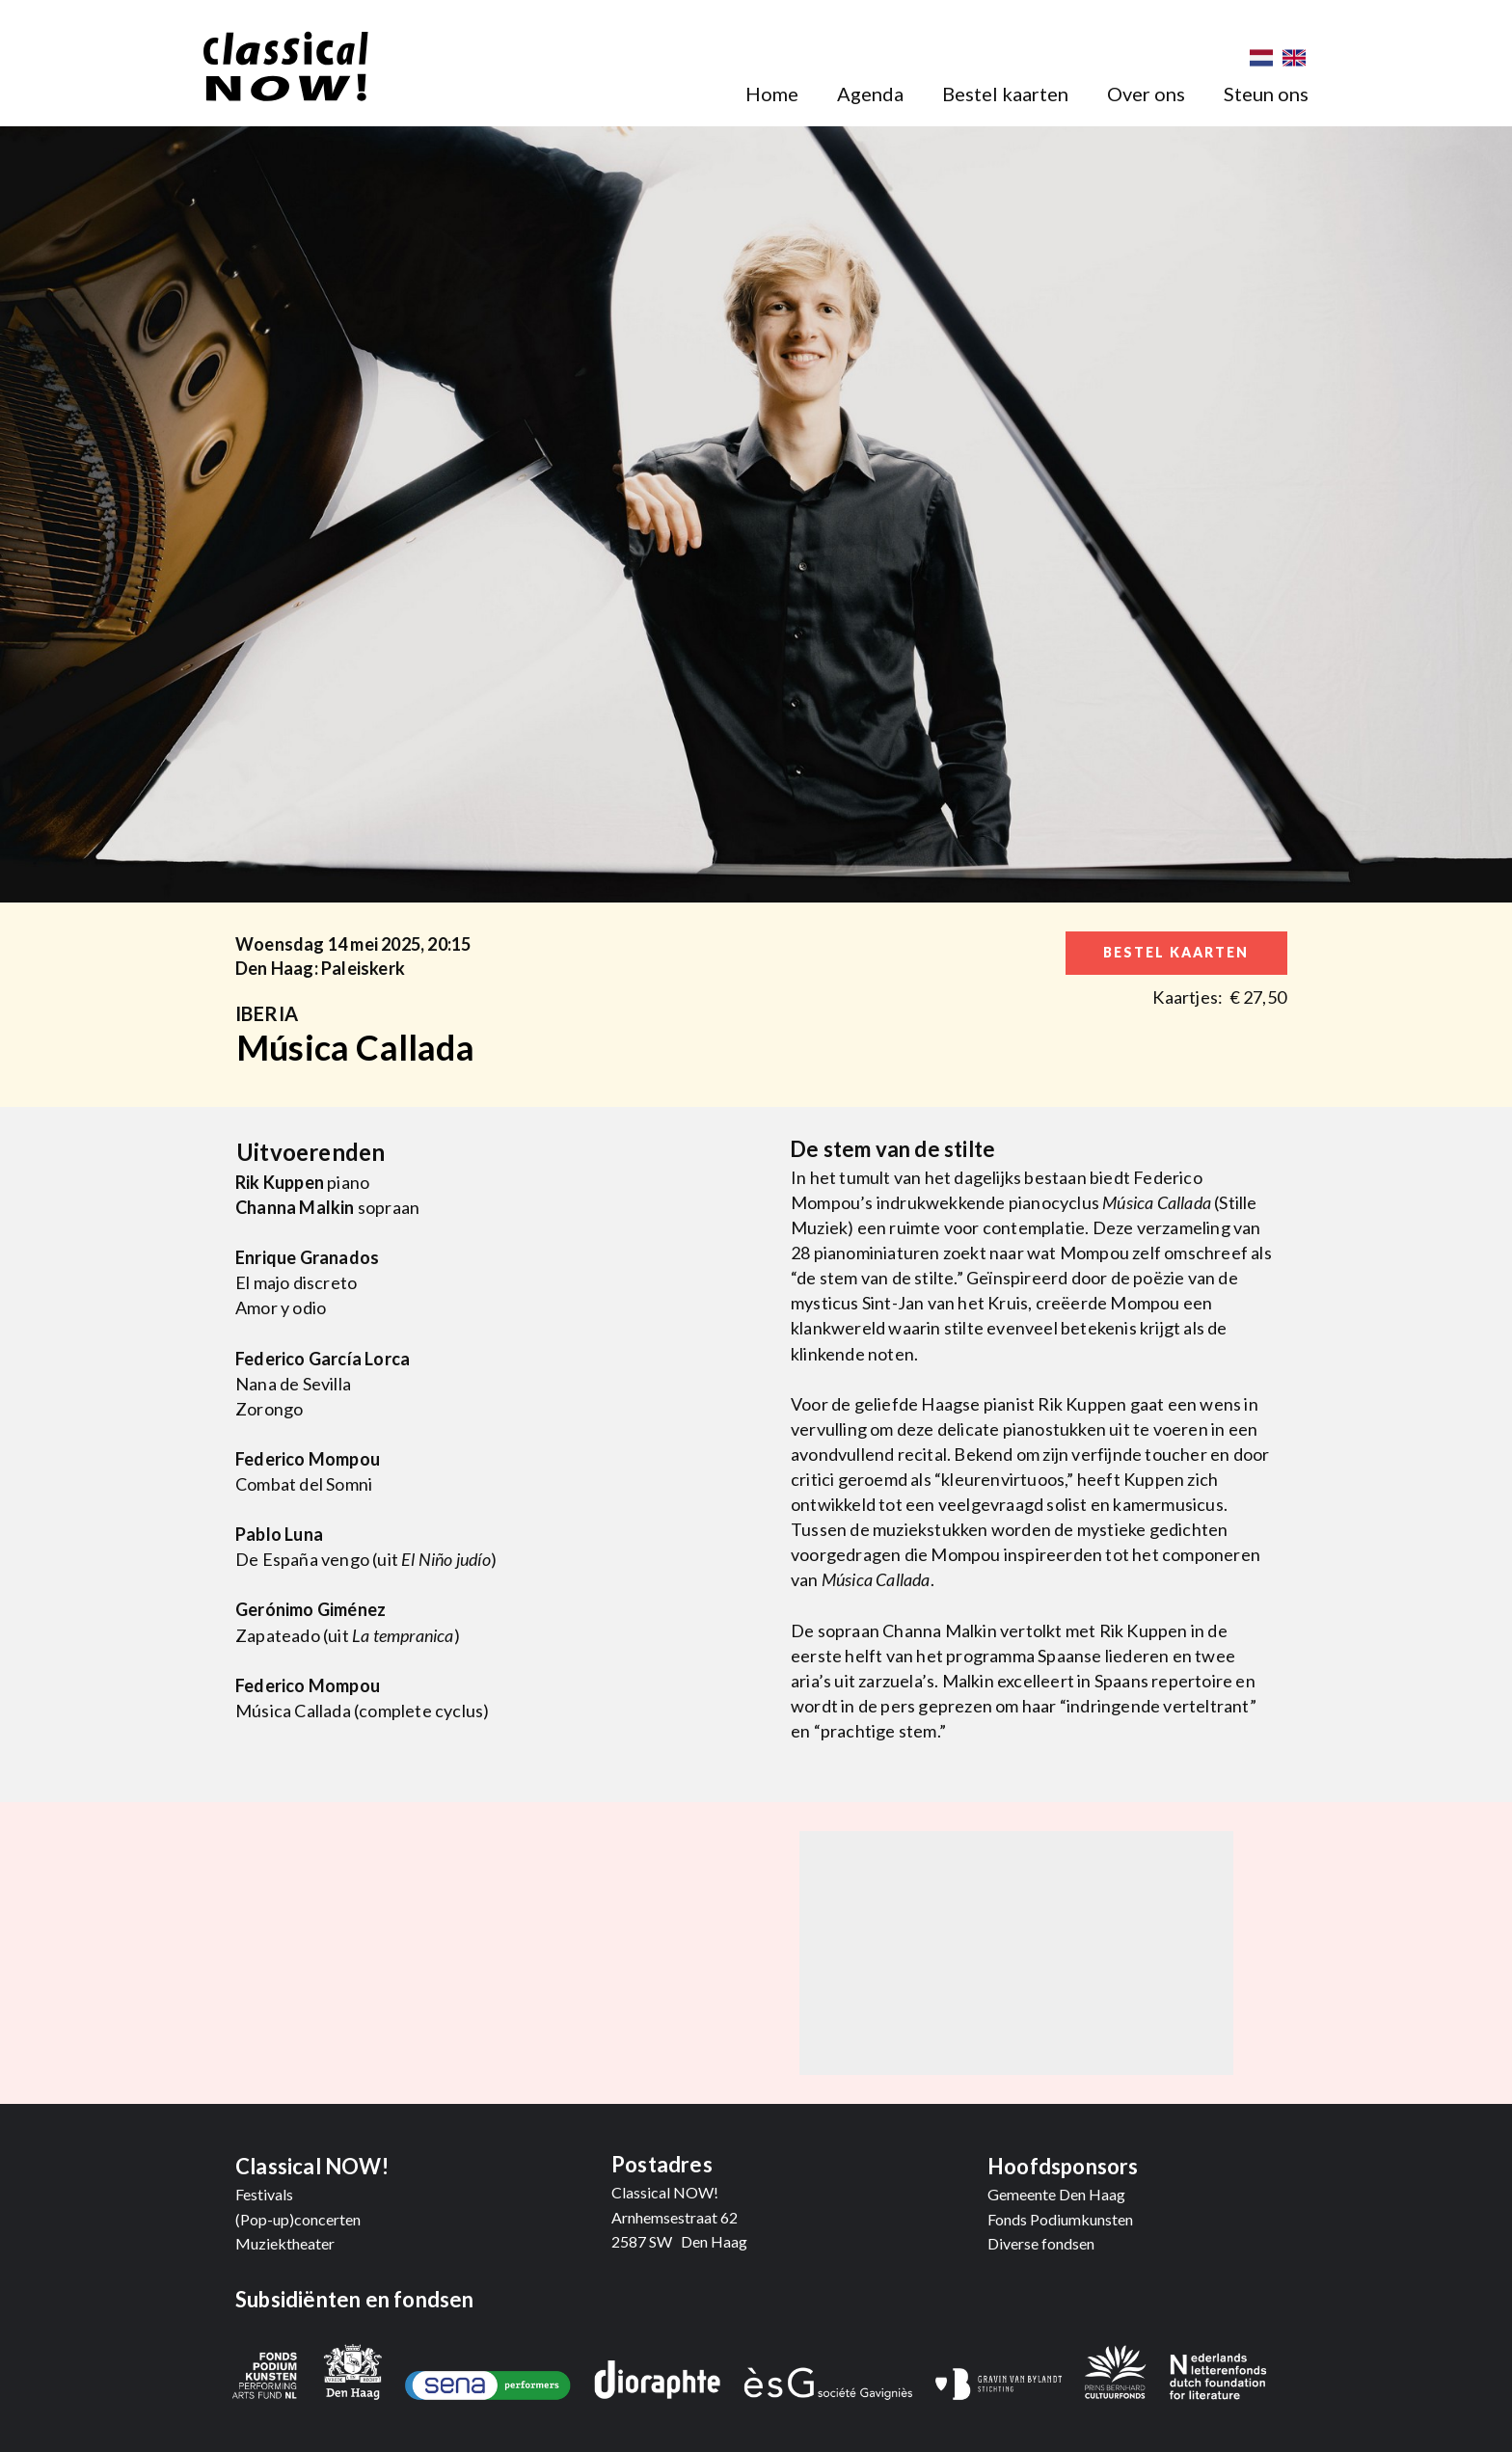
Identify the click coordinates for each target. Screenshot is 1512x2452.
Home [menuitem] (771, 93)
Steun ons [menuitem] (1266, 93)
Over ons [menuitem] (1146, 93)
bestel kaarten (1176, 952)
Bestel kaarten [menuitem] (1005, 93)
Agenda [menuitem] (870, 93)
